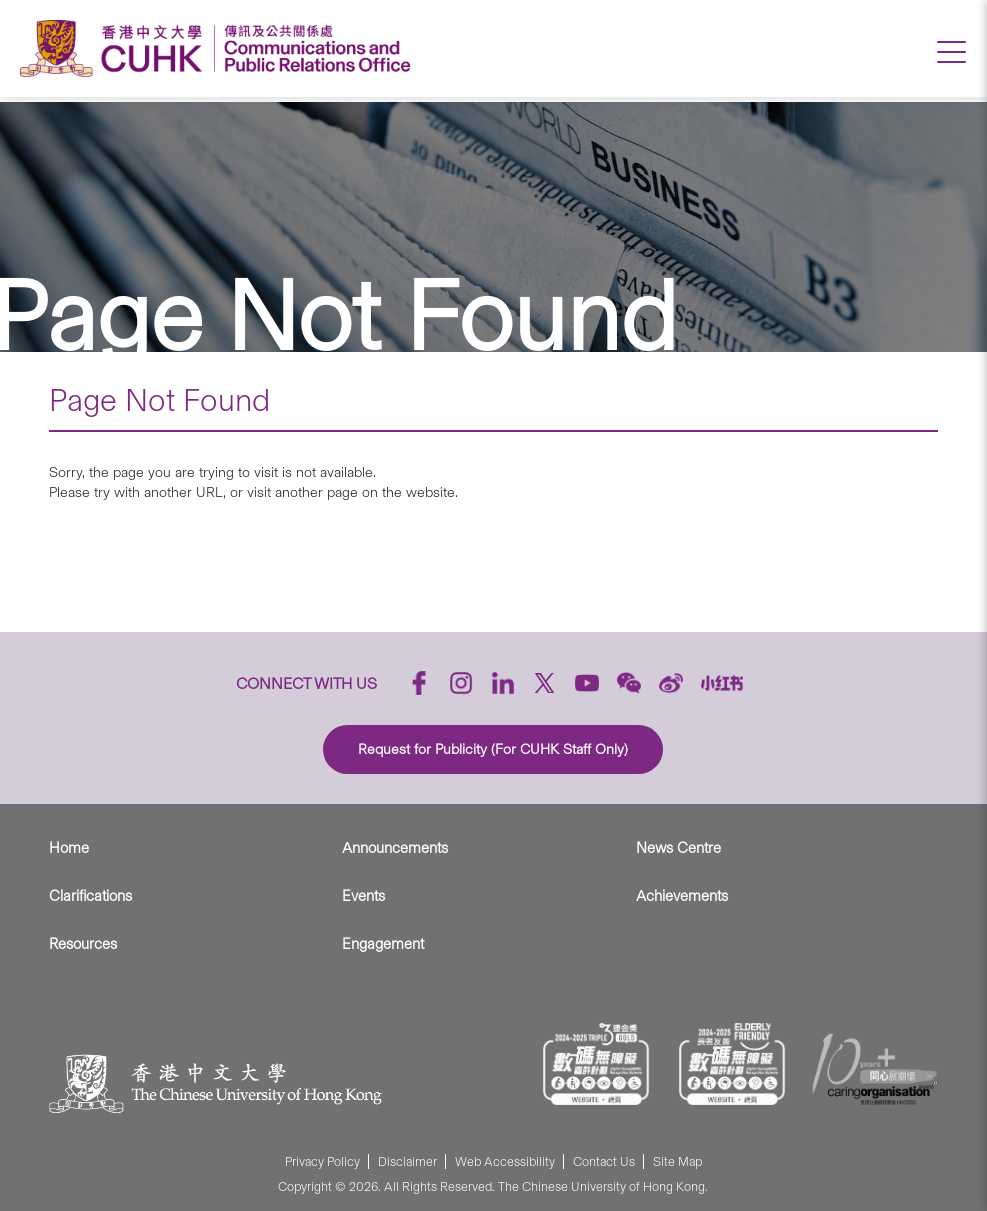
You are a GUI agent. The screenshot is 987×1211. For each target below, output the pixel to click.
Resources (83, 944)
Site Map (677, 1161)
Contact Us (604, 1161)
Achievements (682, 896)
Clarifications (90, 896)
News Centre (678, 848)
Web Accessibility (505, 1161)
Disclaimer (407, 1161)
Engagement (383, 944)
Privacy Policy (322, 1161)
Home (69, 848)
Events (363, 896)
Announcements (395, 848)
